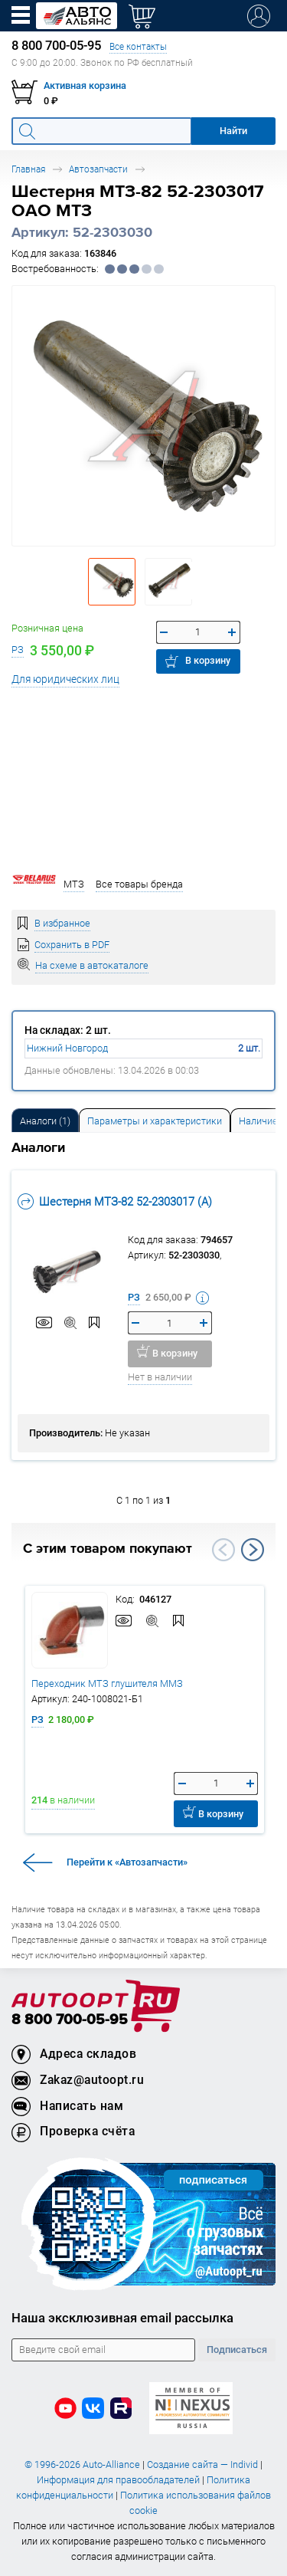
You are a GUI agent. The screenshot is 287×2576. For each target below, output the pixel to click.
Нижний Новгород (67, 1048)
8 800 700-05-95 (69, 2020)
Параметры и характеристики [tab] (154, 1120)
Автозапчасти (98, 169)
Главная (28, 169)
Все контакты (138, 46)
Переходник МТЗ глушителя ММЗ (107, 1683)
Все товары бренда (139, 884)
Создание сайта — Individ (202, 2464)
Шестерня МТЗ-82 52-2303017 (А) (115, 1201)
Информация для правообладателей (118, 2479)
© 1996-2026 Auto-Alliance (82, 2464)
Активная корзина (85, 85)
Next (252, 1549)
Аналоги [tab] (45, 1120)
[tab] (45, 1120)
